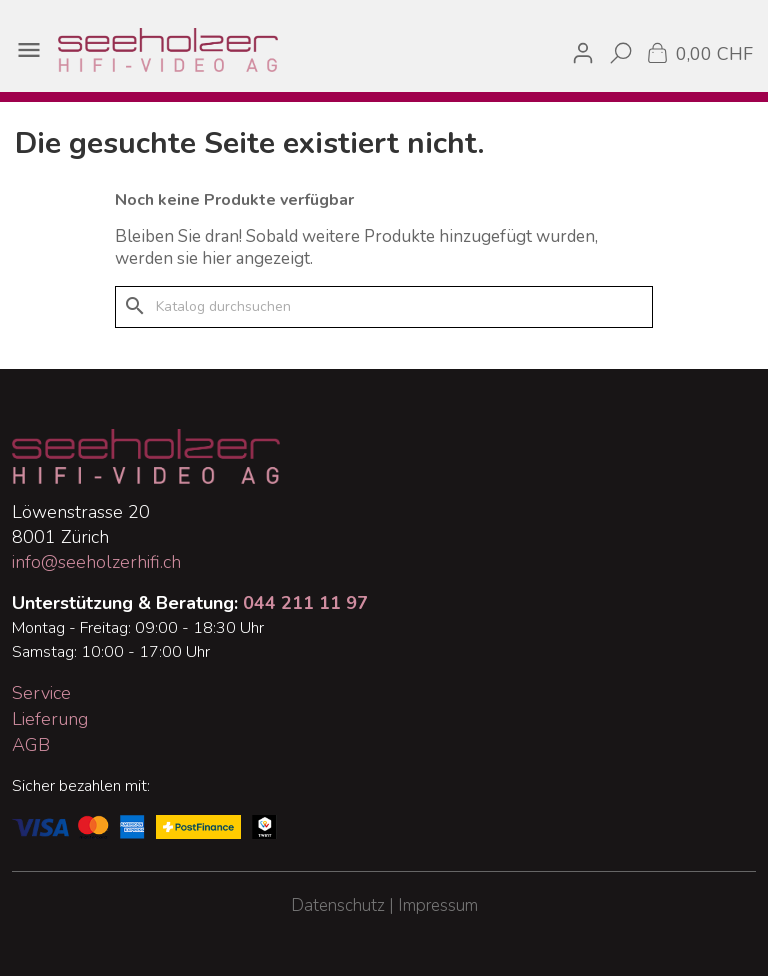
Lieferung (50, 719)
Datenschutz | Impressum (384, 905)
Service (41, 693)
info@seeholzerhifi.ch (96, 562)
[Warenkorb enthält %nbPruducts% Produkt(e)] (698, 52)
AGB (31, 745)
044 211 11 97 (305, 603)
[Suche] (384, 307)
